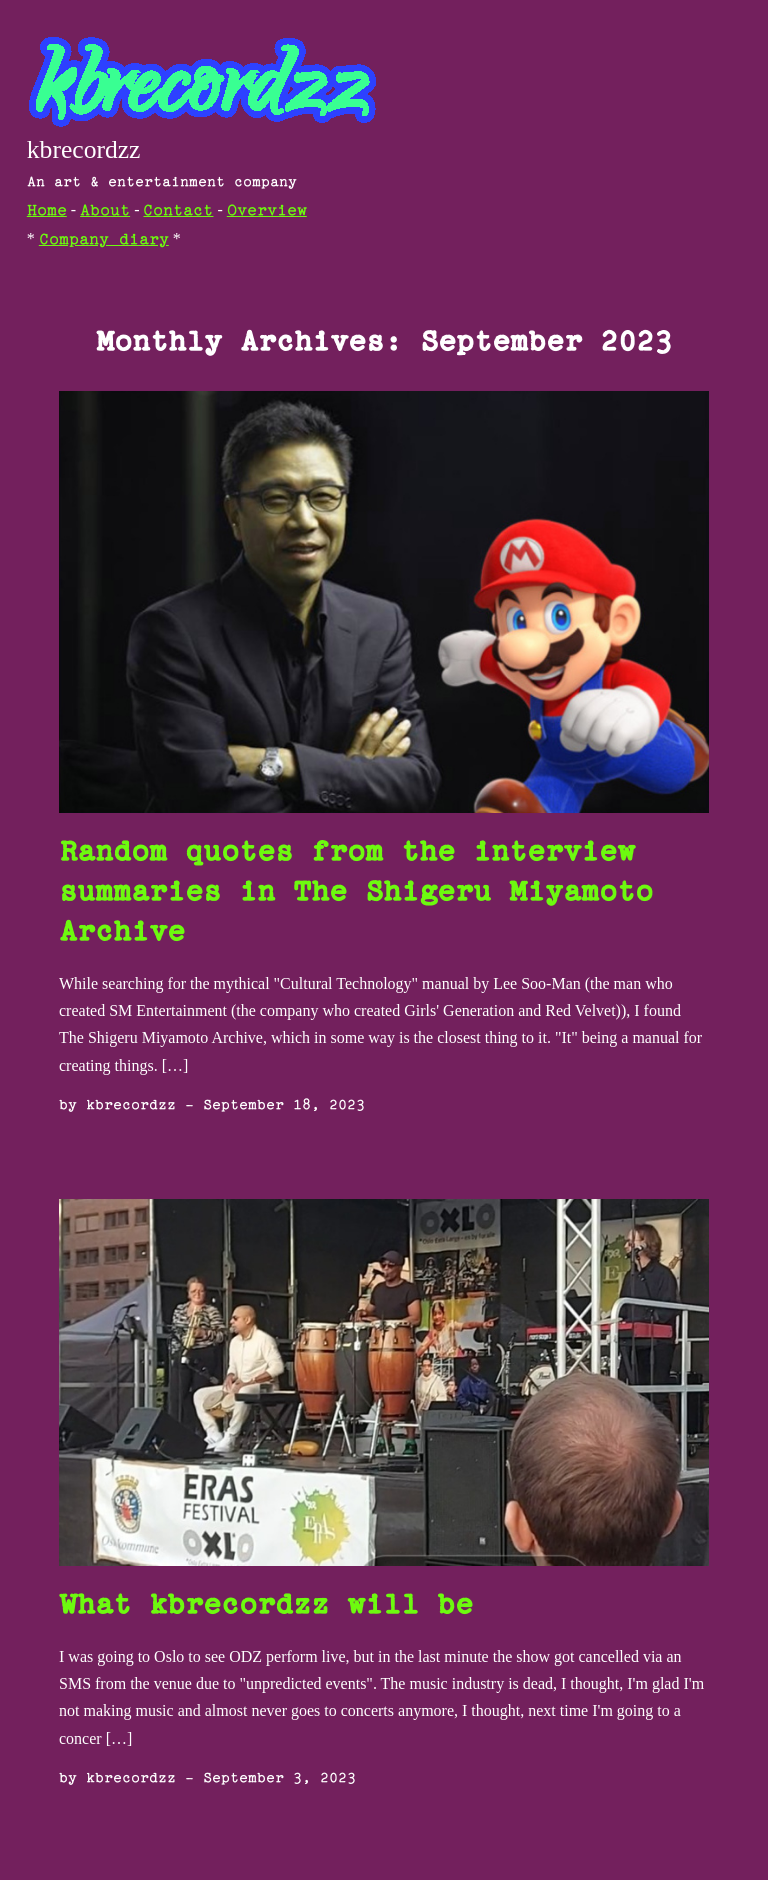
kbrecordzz (84, 149)
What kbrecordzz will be (266, 1606)
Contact (178, 211)
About (105, 211)
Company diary (104, 240)
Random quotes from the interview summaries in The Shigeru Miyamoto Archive (356, 893)
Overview (267, 211)
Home (47, 211)
